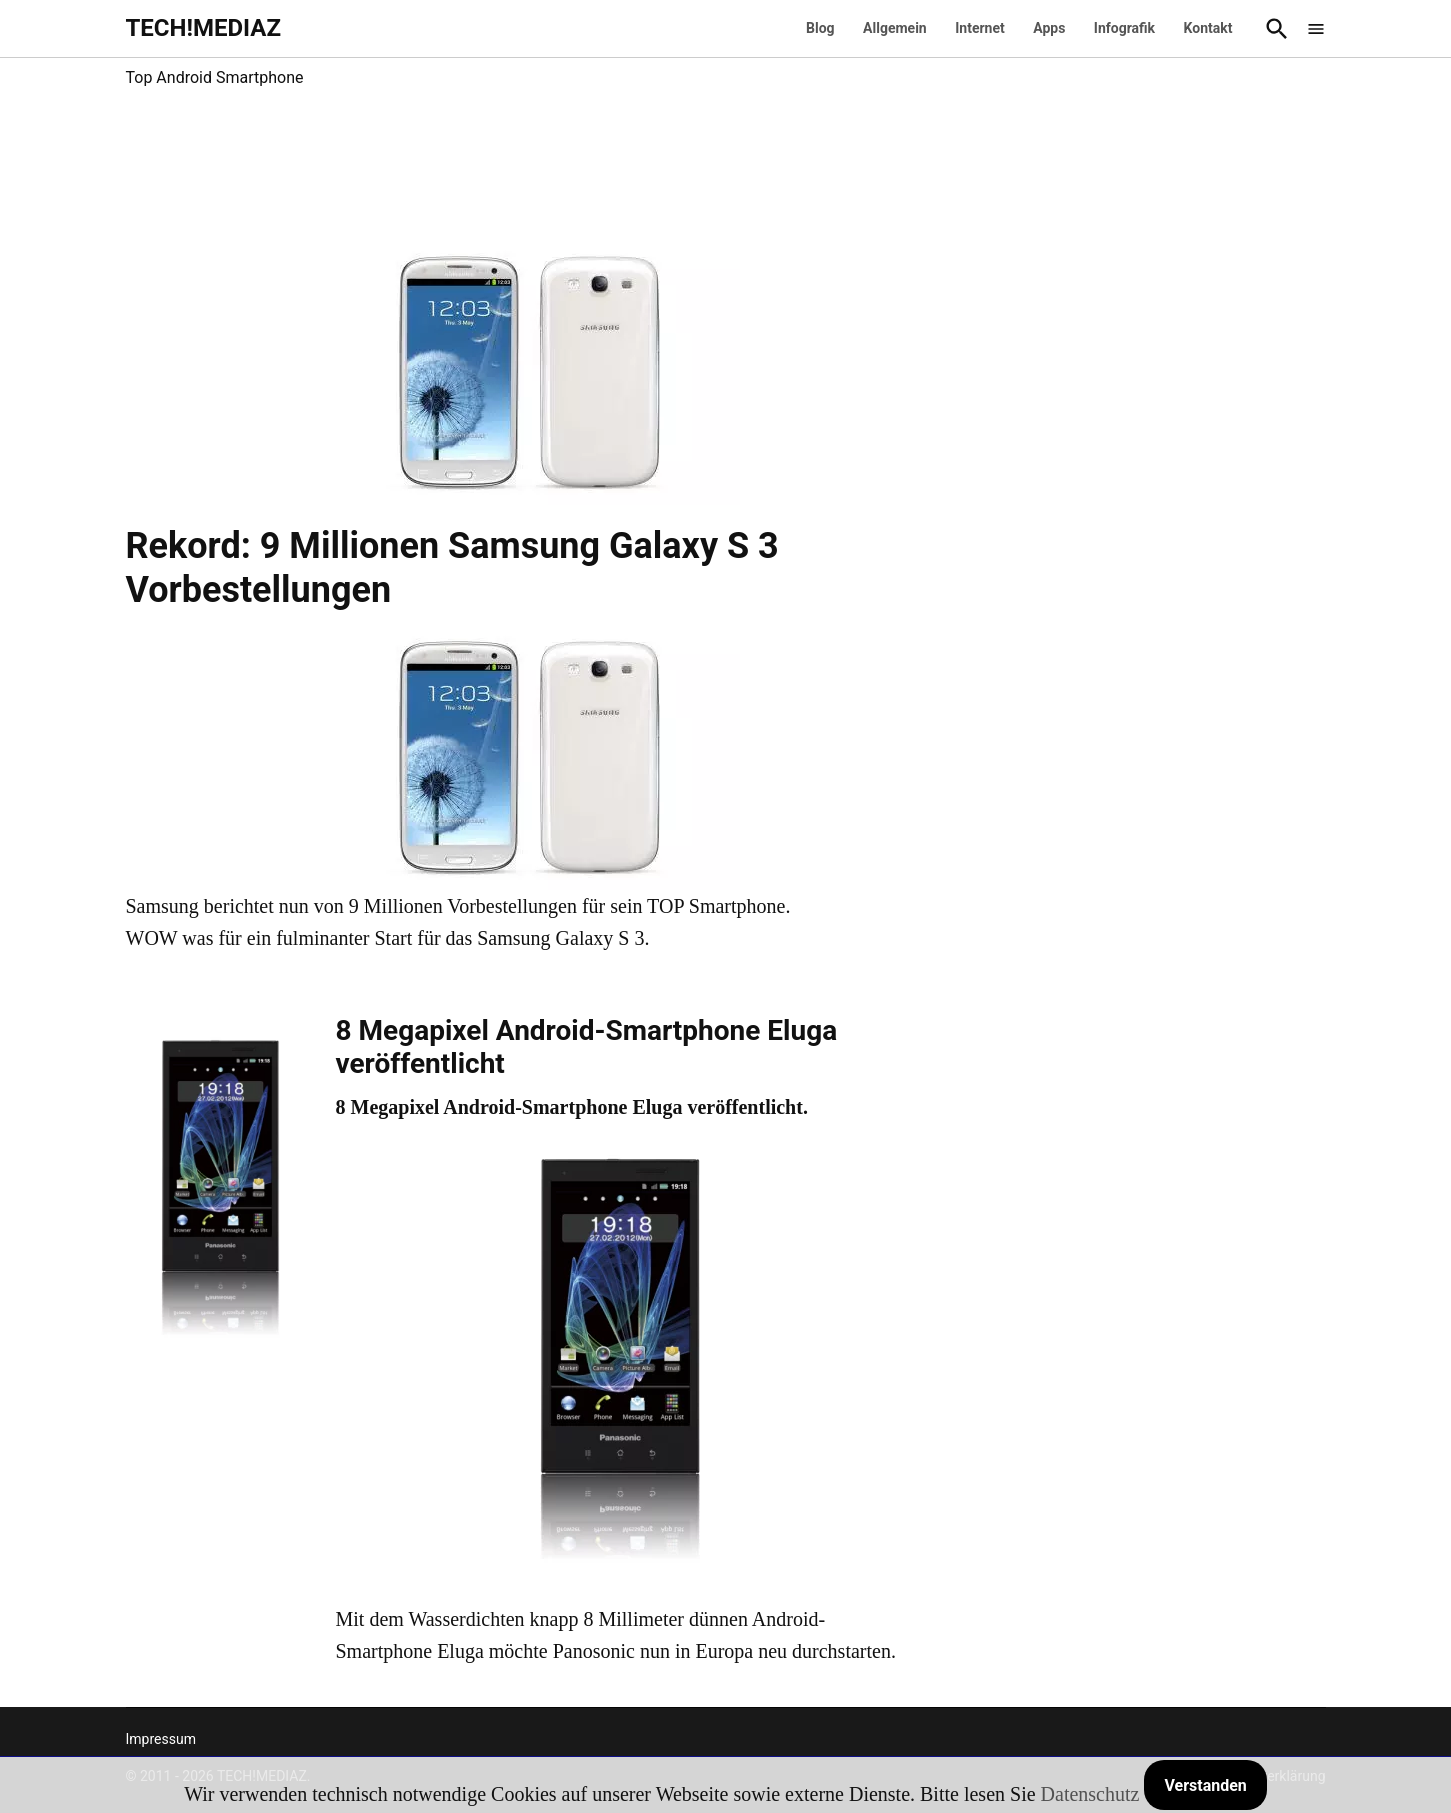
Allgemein (895, 28)
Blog (820, 28)
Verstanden (1205, 1785)
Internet (980, 28)
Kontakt (1208, 28)
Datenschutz (1090, 1794)
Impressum (161, 1739)
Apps (1049, 28)
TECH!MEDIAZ (204, 28)
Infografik (1124, 28)
